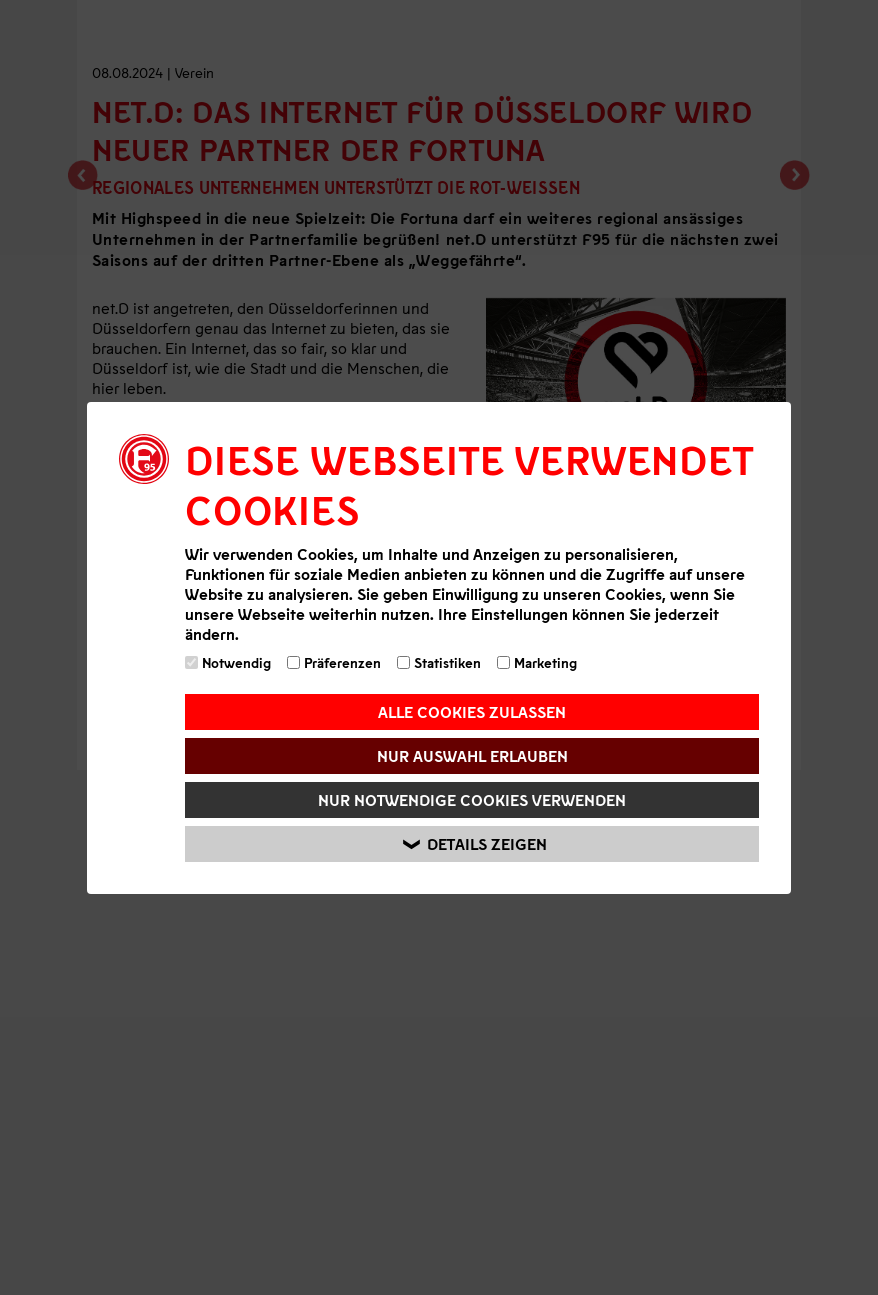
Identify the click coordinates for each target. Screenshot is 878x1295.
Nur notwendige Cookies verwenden (472, 799)
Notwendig (228, 662)
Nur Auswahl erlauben (472, 755)
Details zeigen (475, 843)
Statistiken (439, 662)
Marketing (537, 662)
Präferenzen (334, 662)
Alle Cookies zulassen (472, 711)
